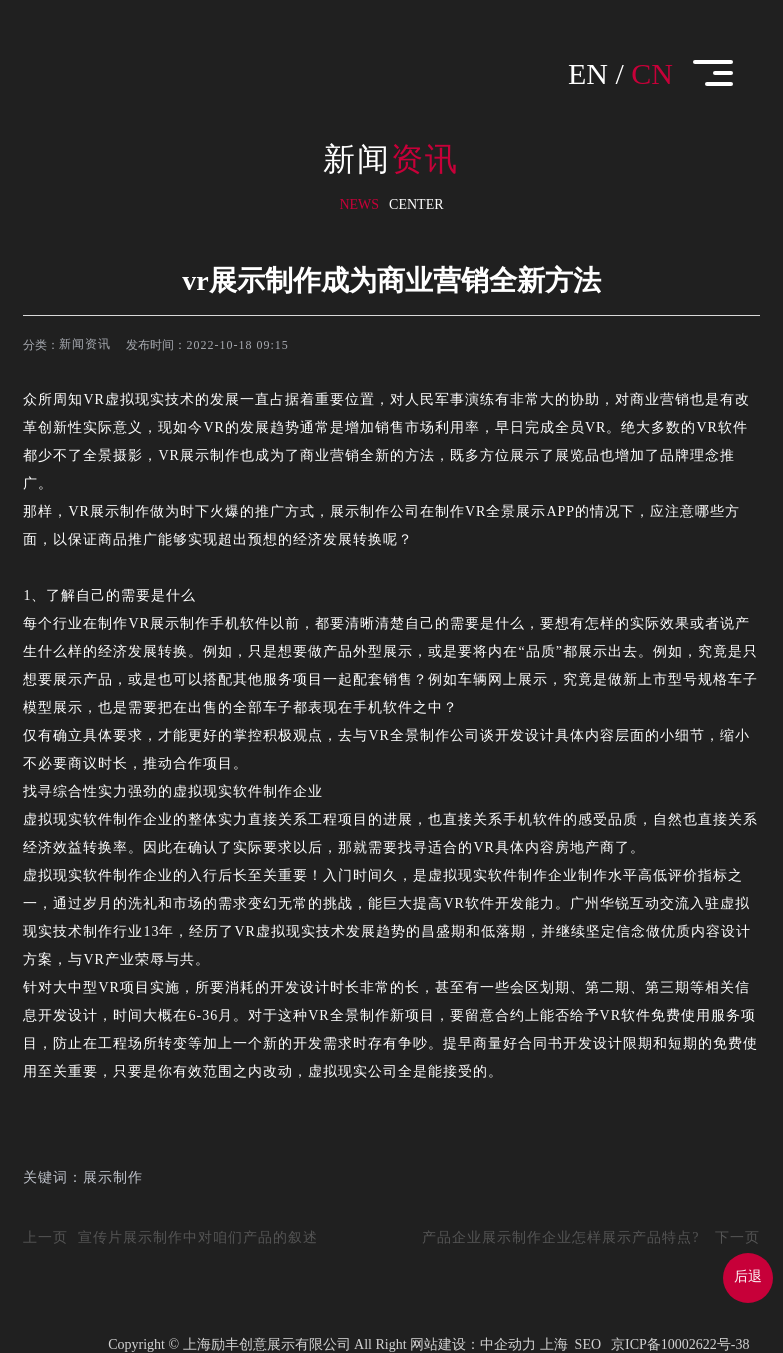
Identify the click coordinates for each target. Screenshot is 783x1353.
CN (652, 73)
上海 (554, 1344)
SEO (588, 1344)
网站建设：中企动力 (473, 1344)
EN (588, 73)
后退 (748, 1276)
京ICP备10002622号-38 (680, 1344)
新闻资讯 (85, 344)
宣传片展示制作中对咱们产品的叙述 (198, 1237)
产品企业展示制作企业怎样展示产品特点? (560, 1237)
